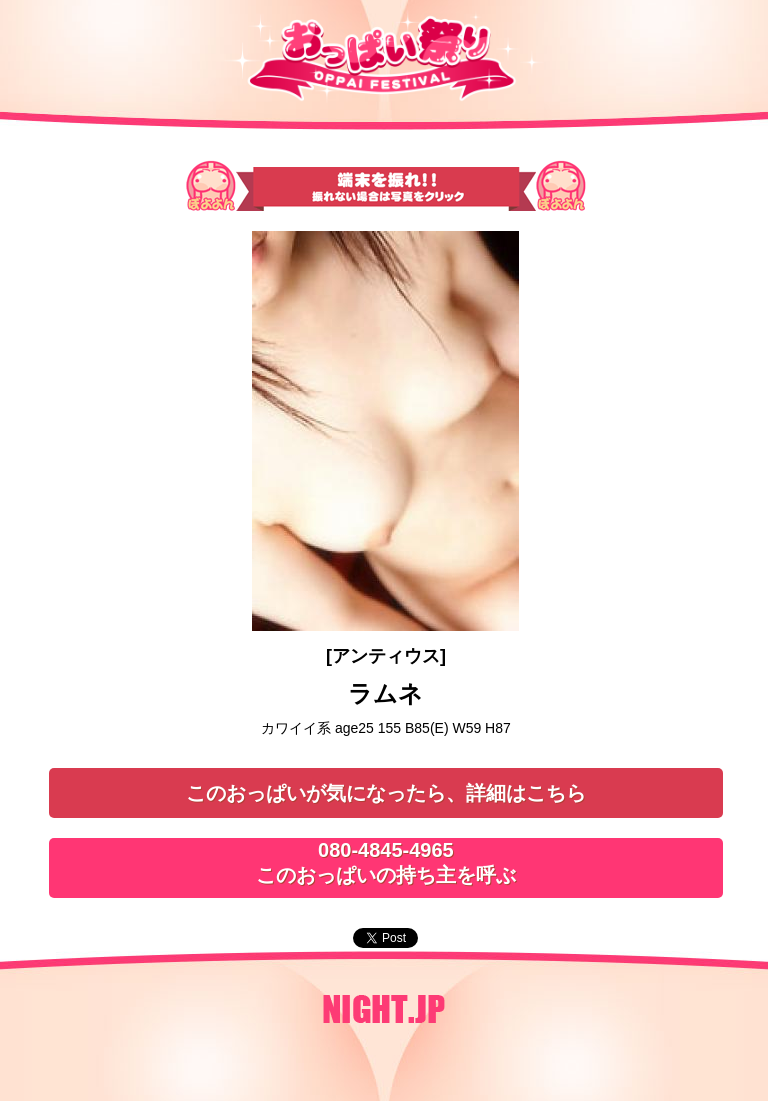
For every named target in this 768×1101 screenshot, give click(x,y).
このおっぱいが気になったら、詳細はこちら (386, 793)
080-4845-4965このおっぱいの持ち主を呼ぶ (386, 862)
